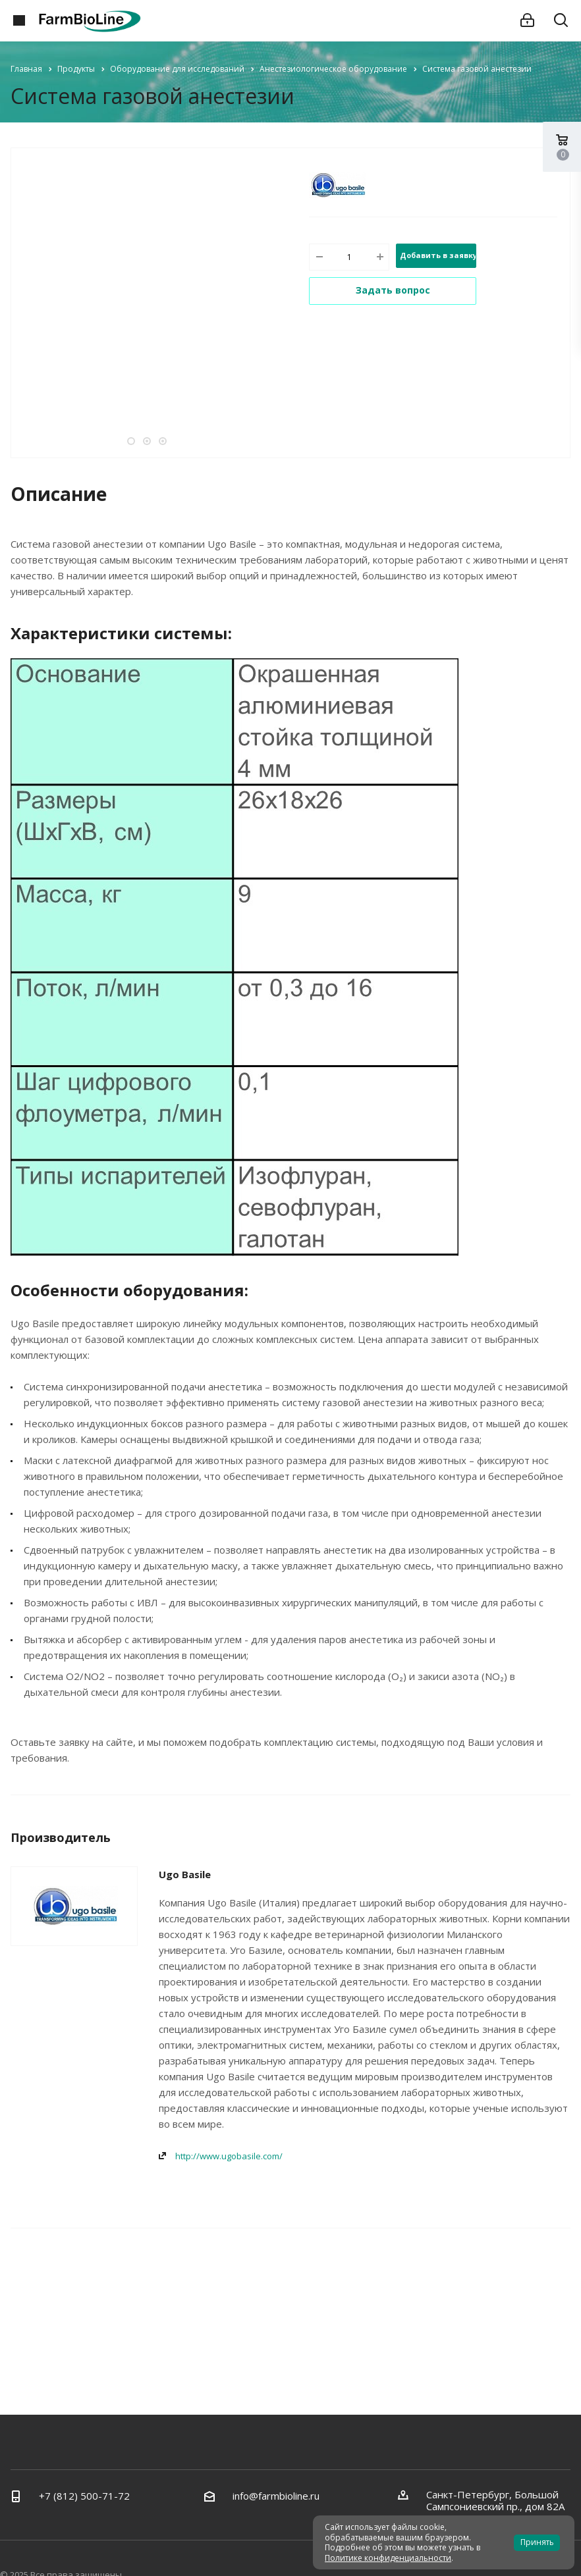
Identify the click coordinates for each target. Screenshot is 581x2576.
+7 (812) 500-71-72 (84, 2495)
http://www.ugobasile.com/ (229, 2156)
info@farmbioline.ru (276, 2495)
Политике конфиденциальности (388, 2557)
